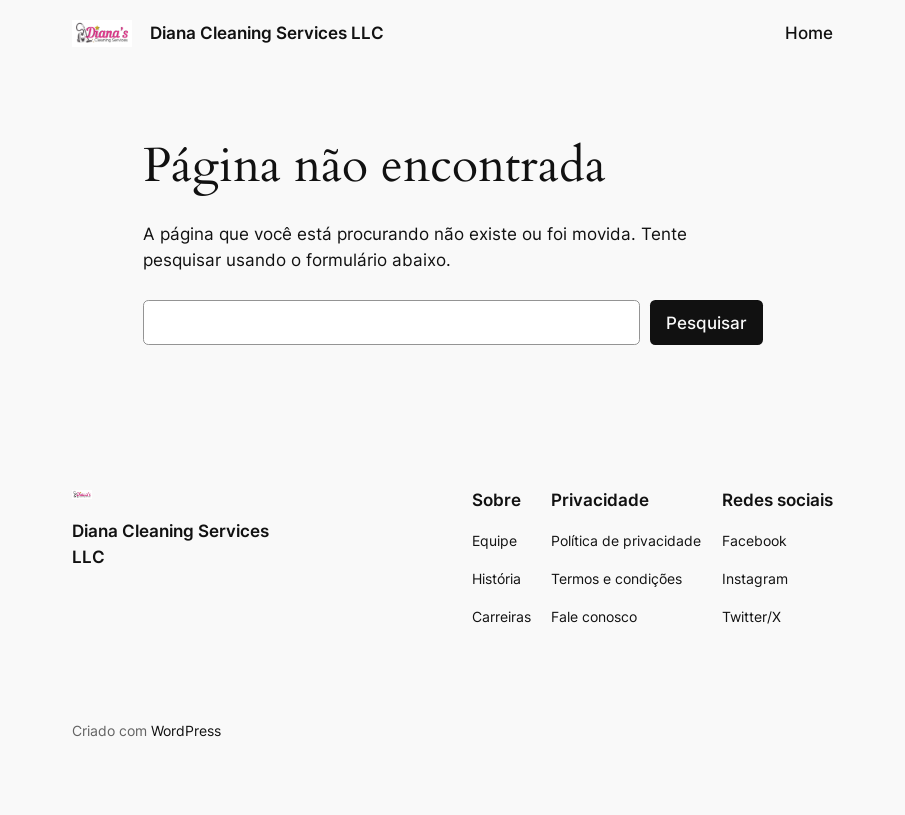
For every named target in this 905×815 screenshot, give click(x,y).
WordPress (186, 730)
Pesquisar (706, 323)
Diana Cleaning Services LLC (267, 32)
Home (809, 33)
